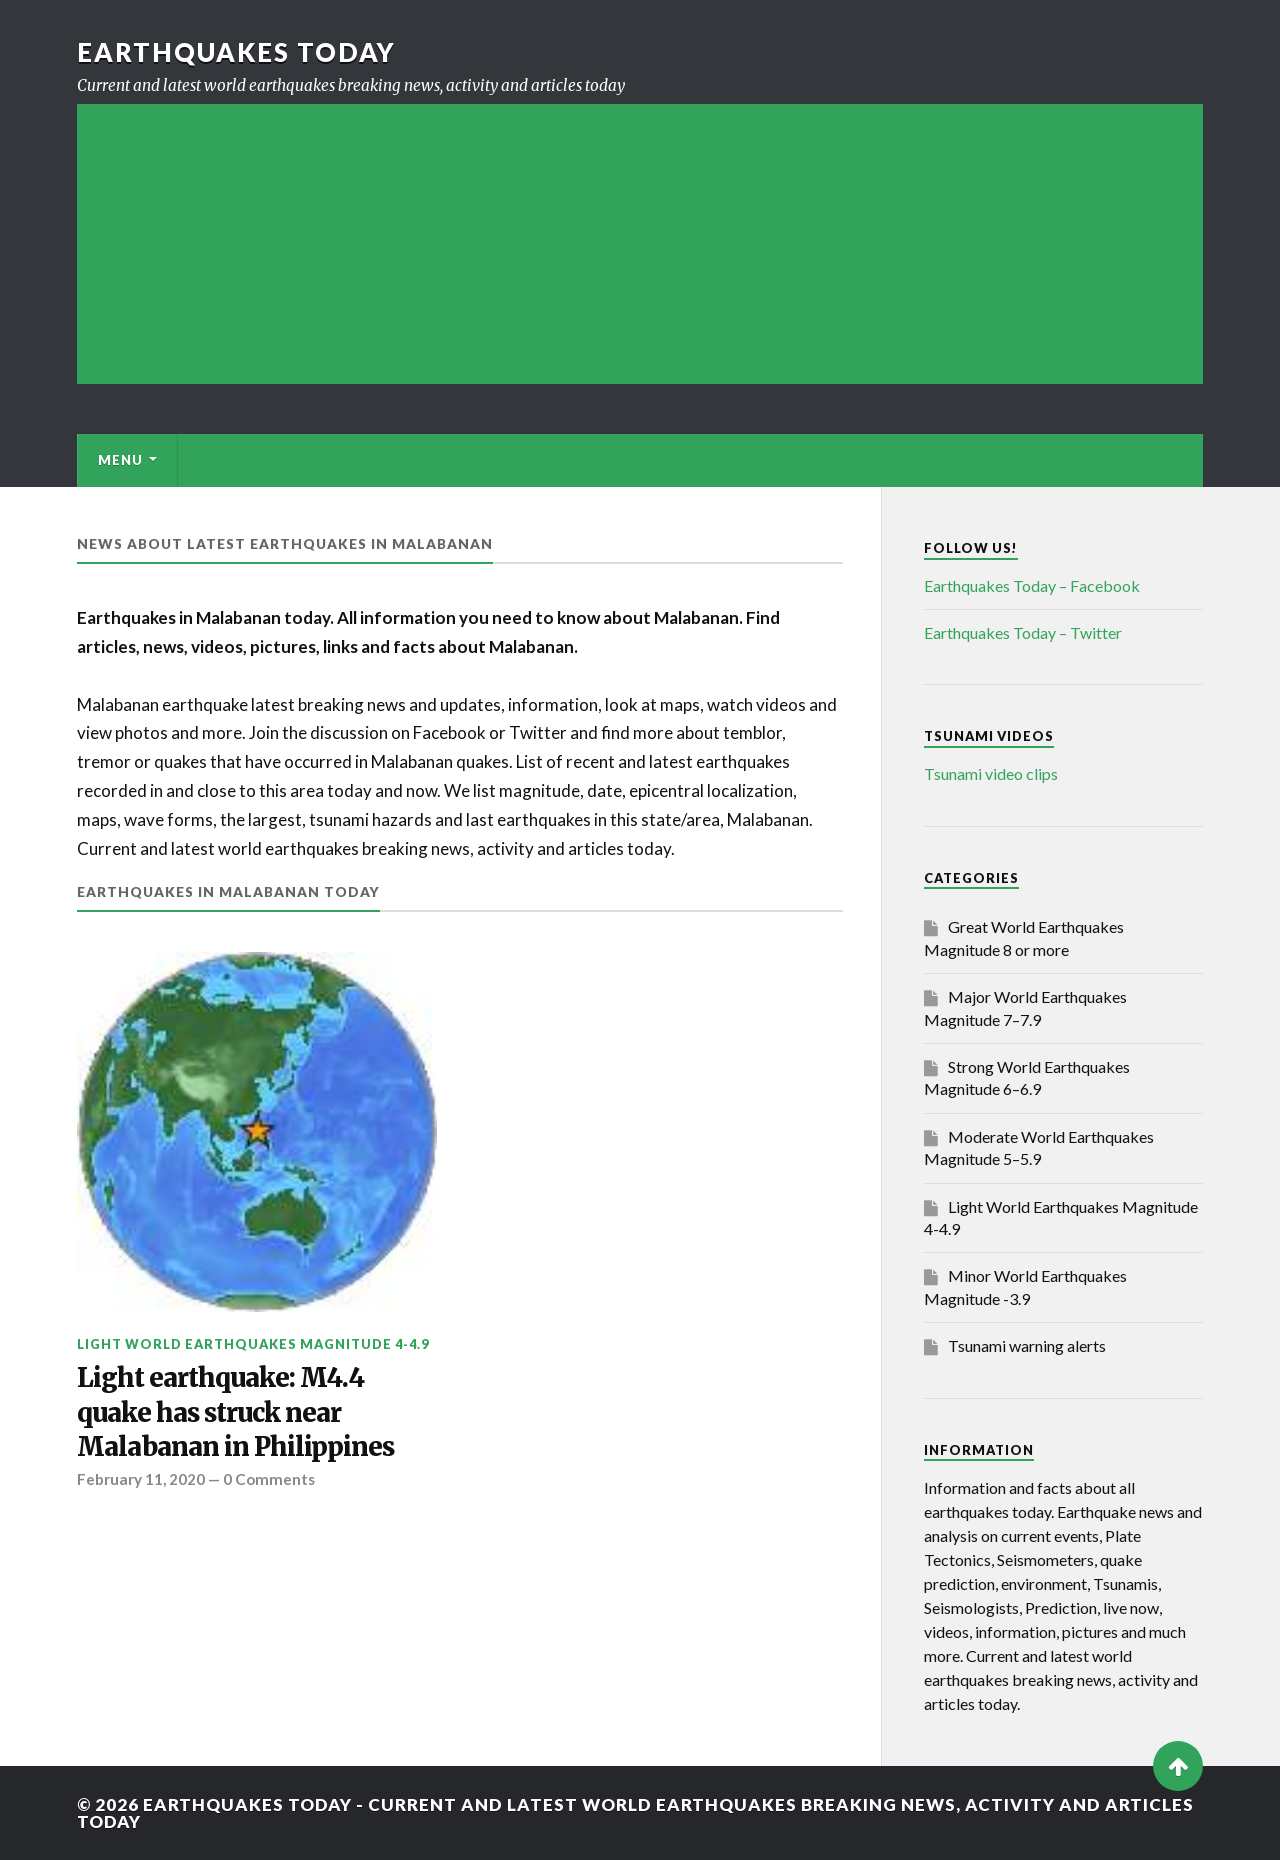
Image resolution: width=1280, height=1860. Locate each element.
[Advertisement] (640, 244)
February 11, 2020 (141, 1479)
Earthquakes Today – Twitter (1023, 632)
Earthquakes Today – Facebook (1032, 585)
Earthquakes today (236, 52)
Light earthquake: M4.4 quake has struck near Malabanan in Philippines (235, 1412)
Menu (120, 460)
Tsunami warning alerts (1027, 1345)
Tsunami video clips (991, 773)
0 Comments (269, 1479)
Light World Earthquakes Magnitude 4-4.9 (253, 1344)
